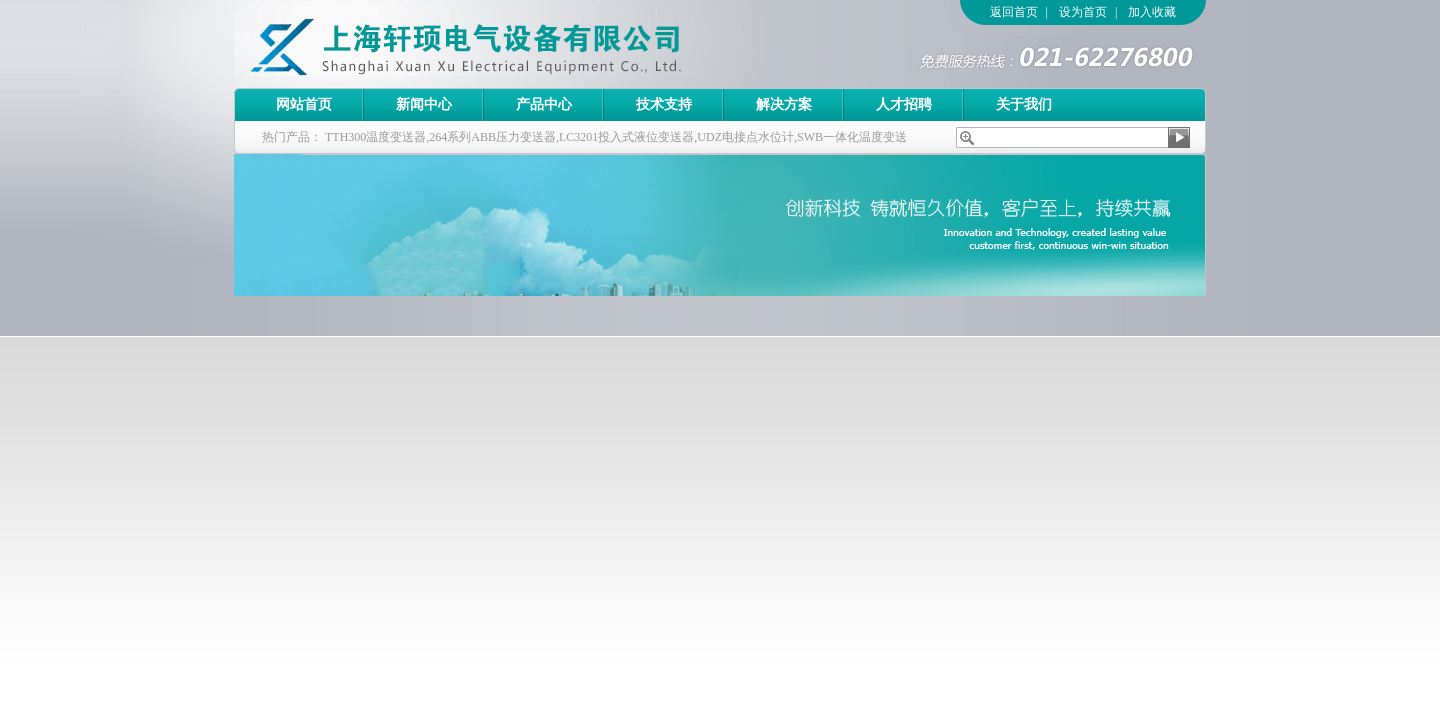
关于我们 (1024, 104)
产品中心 (544, 104)
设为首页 (1083, 12)
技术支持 (664, 104)
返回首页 (1014, 12)
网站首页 (304, 104)
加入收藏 (1152, 12)
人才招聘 (904, 104)
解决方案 (784, 104)
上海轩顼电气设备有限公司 (509, 44)
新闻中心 (424, 104)
